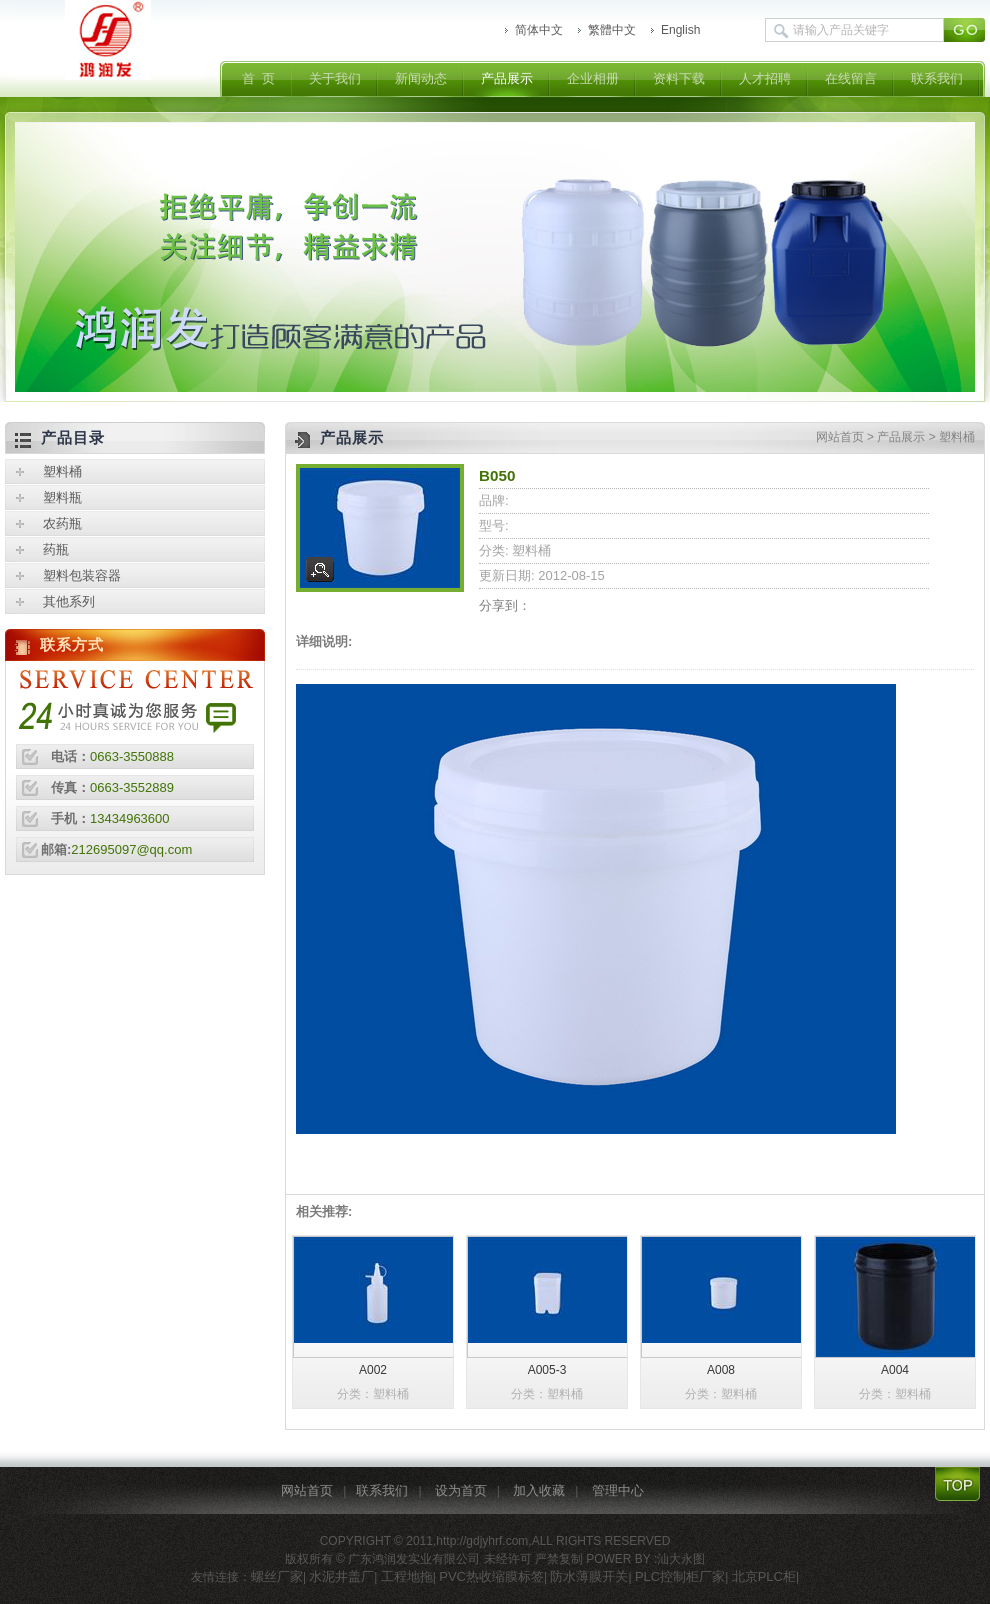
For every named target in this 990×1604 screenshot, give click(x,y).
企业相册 (593, 78)
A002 (373, 1370)
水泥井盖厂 (341, 1576)
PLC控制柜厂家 (680, 1576)
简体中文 (539, 30)
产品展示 (507, 78)
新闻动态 (421, 78)
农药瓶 (62, 523)
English (680, 30)
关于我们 (335, 78)
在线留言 (851, 78)
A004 (895, 1370)
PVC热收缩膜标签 (491, 1576)
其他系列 (69, 601)
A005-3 (547, 1370)
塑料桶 (957, 437)
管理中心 (618, 1490)
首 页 (258, 78)
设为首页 (461, 1490)
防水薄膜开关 (589, 1576)
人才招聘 (765, 78)
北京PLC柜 (764, 1576)
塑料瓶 (62, 497)
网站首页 (840, 437)
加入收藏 (539, 1490)
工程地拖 (407, 1576)
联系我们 (937, 78)
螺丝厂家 (277, 1576)
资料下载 (679, 78)
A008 (721, 1370)
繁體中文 (612, 30)
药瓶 (56, 549)
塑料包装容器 (82, 575)
